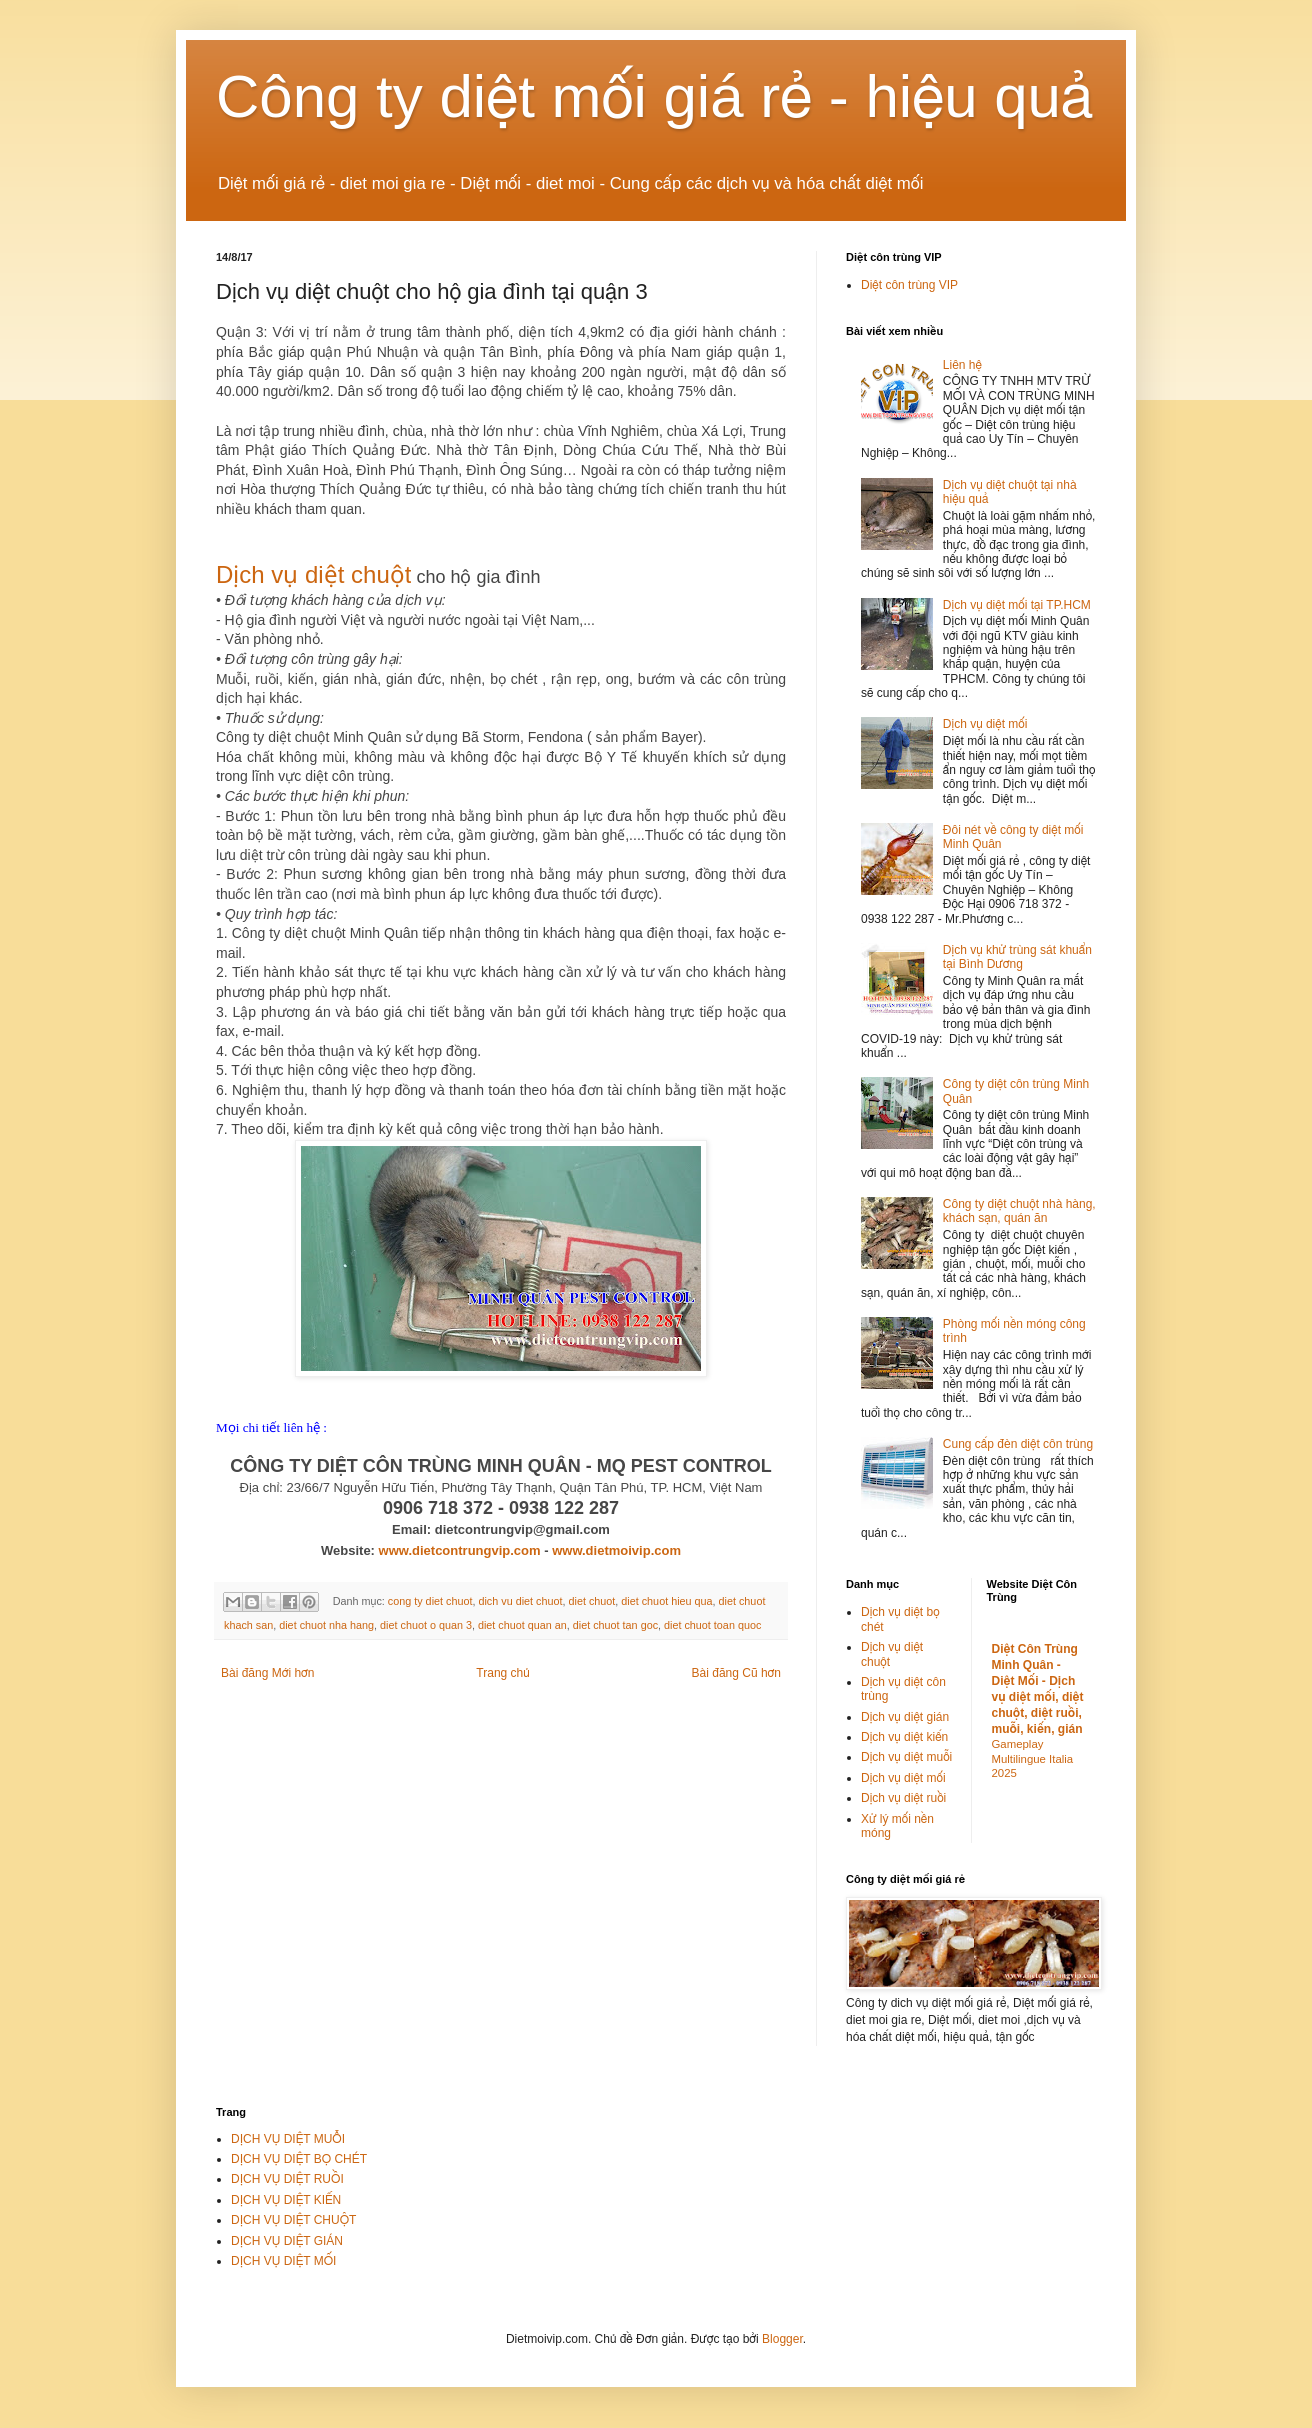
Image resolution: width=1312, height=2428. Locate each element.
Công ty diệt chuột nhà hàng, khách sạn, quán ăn (1019, 1211)
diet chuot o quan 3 (426, 1625)
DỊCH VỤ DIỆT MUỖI (288, 2139)
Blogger (782, 2339)
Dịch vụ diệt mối (985, 724)
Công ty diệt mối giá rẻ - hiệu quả (655, 96)
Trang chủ (502, 1673)
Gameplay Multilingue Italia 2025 (1033, 1759)
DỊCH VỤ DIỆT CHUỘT (293, 2220)
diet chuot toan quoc (712, 1625)
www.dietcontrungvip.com (460, 1550)
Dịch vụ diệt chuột (313, 574)
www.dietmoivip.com (616, 1550)
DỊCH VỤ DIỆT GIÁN (287, 2241)
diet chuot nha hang (326, 1625)
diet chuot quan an (522, 1625)
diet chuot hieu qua (666, 1601)
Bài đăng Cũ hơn (736, 1673)
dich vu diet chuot (520, 1601)
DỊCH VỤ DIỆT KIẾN (286, 2200)
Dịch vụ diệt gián (905, 1717)
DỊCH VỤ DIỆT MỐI (283, 2261)
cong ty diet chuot (430, 1601)
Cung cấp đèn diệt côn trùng (1018, 1444)
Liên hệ (962, 365)
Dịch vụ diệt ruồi (903, 1798)
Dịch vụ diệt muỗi (906, 1757)
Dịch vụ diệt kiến (904, 1737)
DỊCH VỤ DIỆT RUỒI (287, 2179)
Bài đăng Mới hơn (267, 1673)
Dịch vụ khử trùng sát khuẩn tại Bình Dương (1017, 957)
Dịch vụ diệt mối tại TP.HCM (1017, 605)
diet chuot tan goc (615, 1625)
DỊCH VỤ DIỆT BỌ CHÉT (299, 2159)
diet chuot (591, 1601)
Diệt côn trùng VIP (909, 285)
